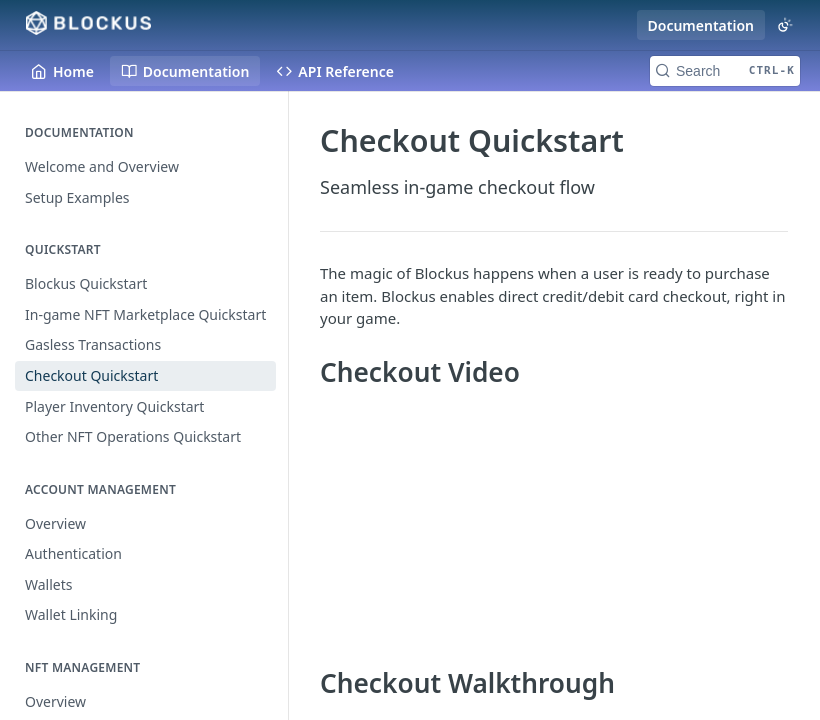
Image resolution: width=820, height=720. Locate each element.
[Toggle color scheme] (785, 25)
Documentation (701, 25)
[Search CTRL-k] (725, 71)
